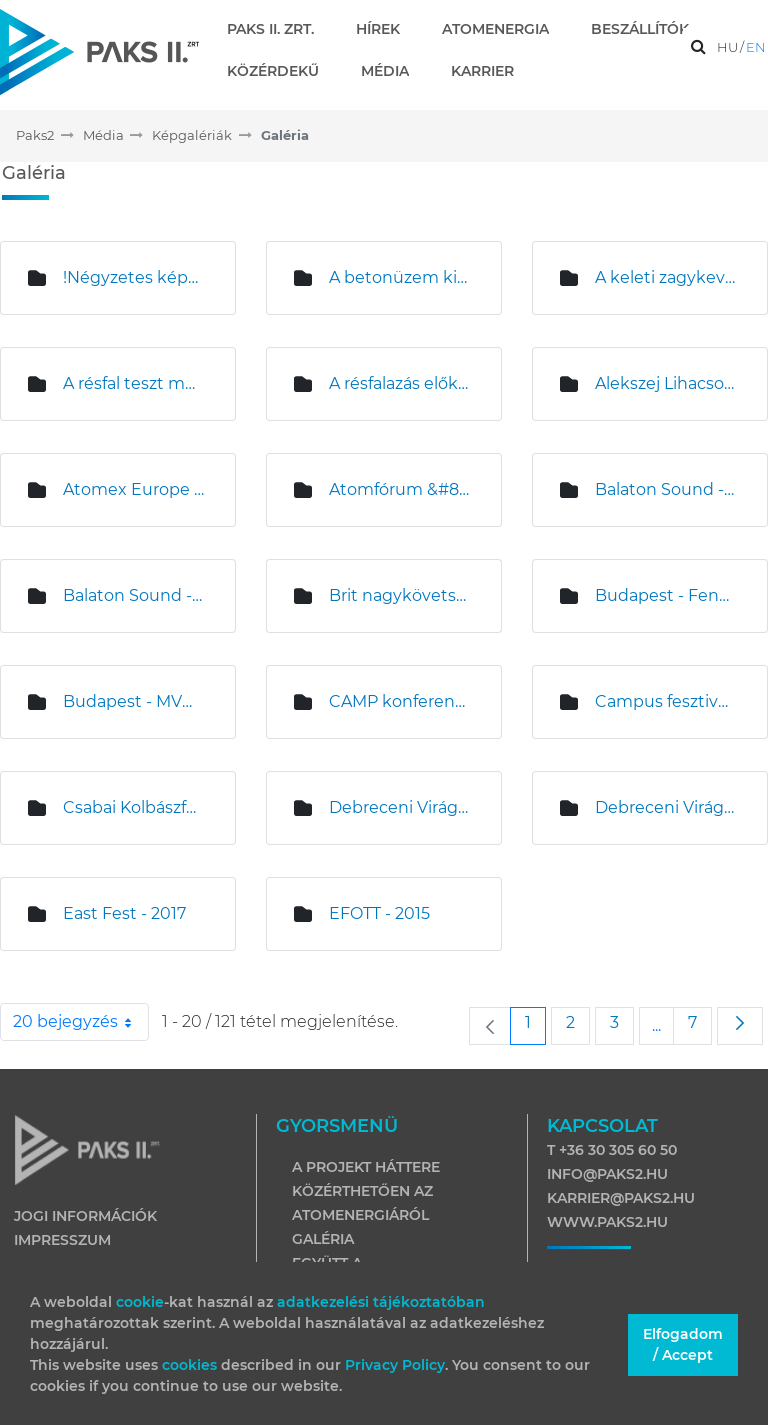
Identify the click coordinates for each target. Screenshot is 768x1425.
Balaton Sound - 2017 (134, 595)
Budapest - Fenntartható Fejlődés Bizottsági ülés (666, 595)
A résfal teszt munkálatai (134, 383)
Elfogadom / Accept (683, 1344)
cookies (191, 1365)
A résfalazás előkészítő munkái (400, 383)
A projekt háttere (366, 1167)
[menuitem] (278, 29)
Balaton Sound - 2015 (666, 489)
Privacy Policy (395, 1365)
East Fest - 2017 (124, 913)
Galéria (323, 1239)
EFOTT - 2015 (379, 913)
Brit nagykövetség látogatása (400, 595)
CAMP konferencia (400, 701)
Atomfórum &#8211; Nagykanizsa (400, 489)
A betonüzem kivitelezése (400, 277)
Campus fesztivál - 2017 (666, 701)
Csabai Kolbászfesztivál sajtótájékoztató (134, 807)
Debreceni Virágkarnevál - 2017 (666, 807)
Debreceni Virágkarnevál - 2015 (400, 807)
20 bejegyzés (81, 1022)
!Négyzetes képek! (134, 277)
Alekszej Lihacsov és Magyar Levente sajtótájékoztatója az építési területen (666, 383)
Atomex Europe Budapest (134, 489)
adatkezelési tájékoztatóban (381, 1302)
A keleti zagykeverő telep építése (666, 277)
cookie (140, 1302)
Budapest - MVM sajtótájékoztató (134, 701)
